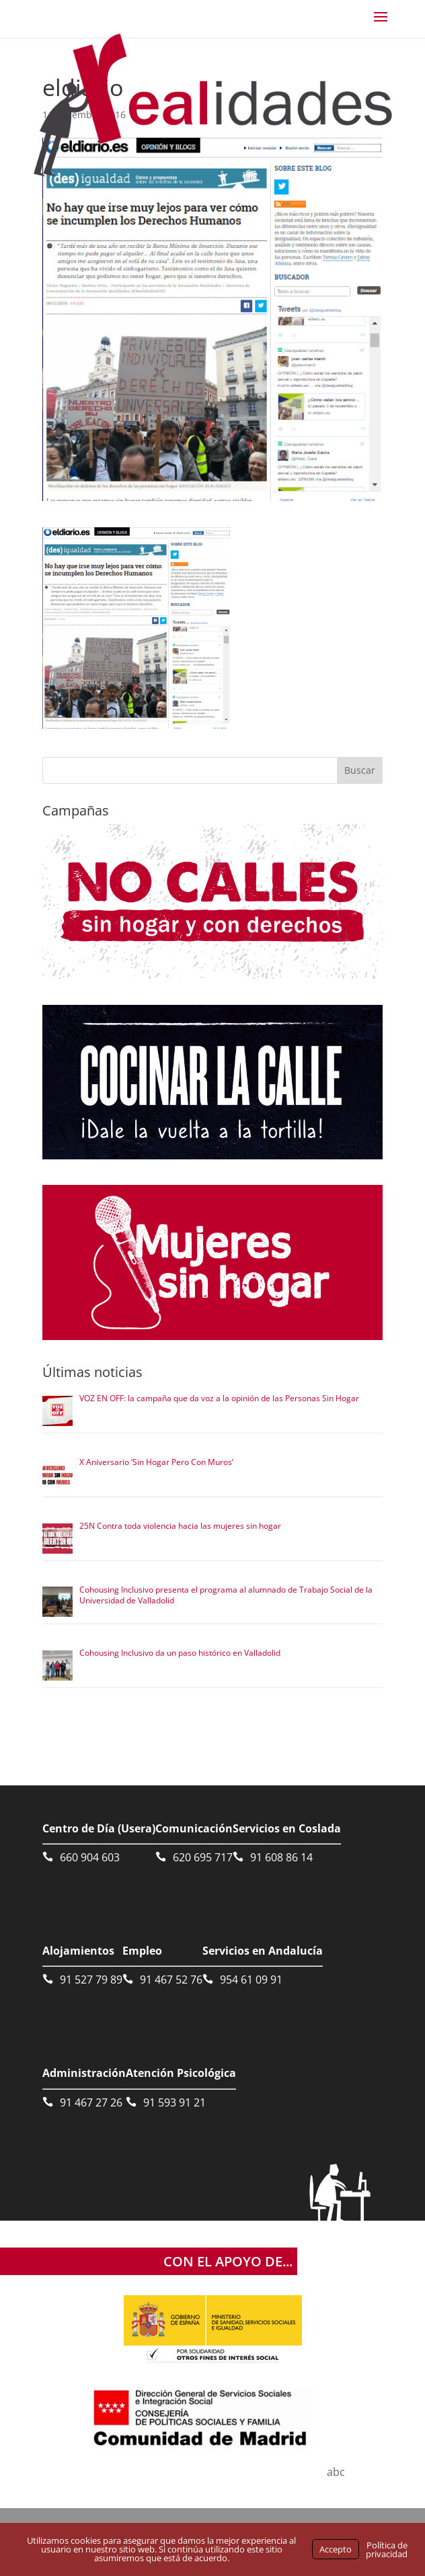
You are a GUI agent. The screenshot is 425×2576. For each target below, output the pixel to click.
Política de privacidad (387, 2549)
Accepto (335, 2549)
